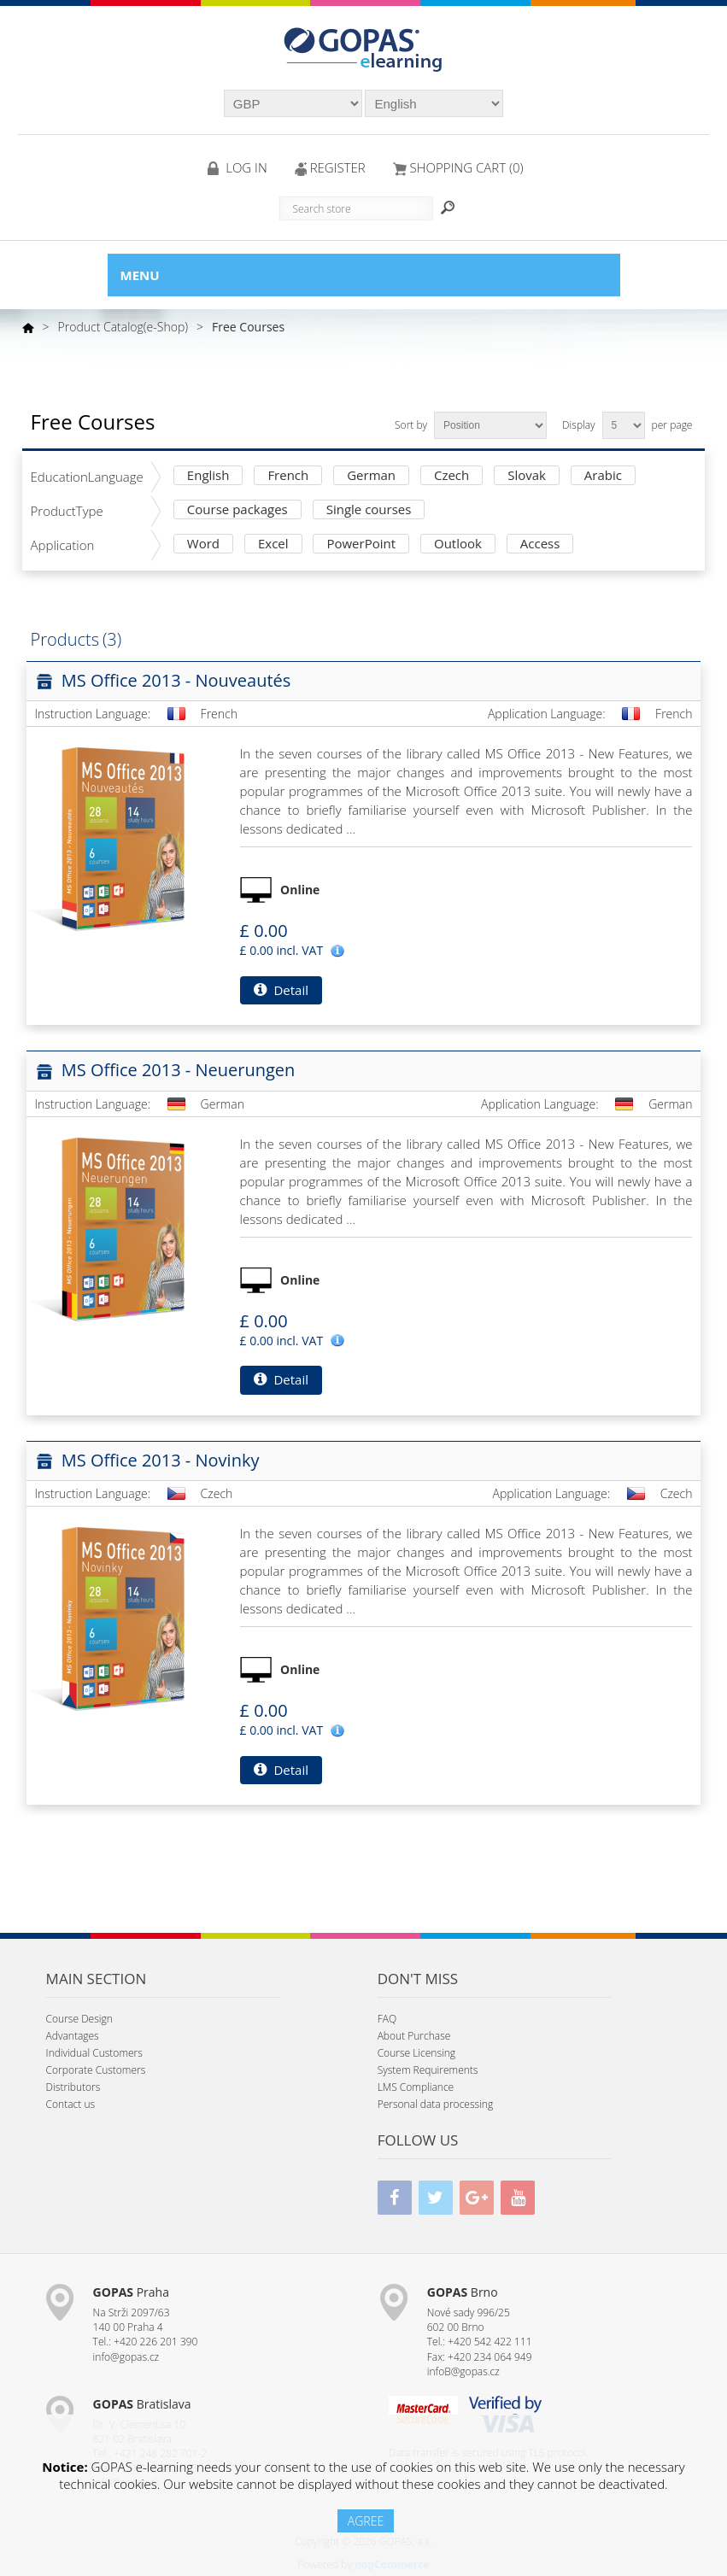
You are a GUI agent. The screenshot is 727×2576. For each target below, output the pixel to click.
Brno (462, 2292)
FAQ (387, 2018)
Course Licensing (416, 2053)
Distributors (73, 2087)
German (371, 476)
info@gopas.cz (126, 2357)
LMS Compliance (416, 2087)
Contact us (70, 2104)
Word (203, 544)
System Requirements (428, 2070)
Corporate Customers (96, 2070)
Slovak (526, 476)
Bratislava (142, 2404)
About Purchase (414, 2036)
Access (540, 544)
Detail (281, 989)
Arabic (603, 476)
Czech (451, 476)
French (287, 476)
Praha (131, 2292)
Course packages (237, 510)
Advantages (72, 2036)
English (208, 476)
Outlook (458, 544)
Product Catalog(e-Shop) (123, 327)
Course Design (79, 2018)
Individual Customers (94, 2053)
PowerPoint (361, 544)
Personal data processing (436, 2104)
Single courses (369, 510)
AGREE (366, 2521)
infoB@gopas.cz (463, 2371)
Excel (273, 544)
